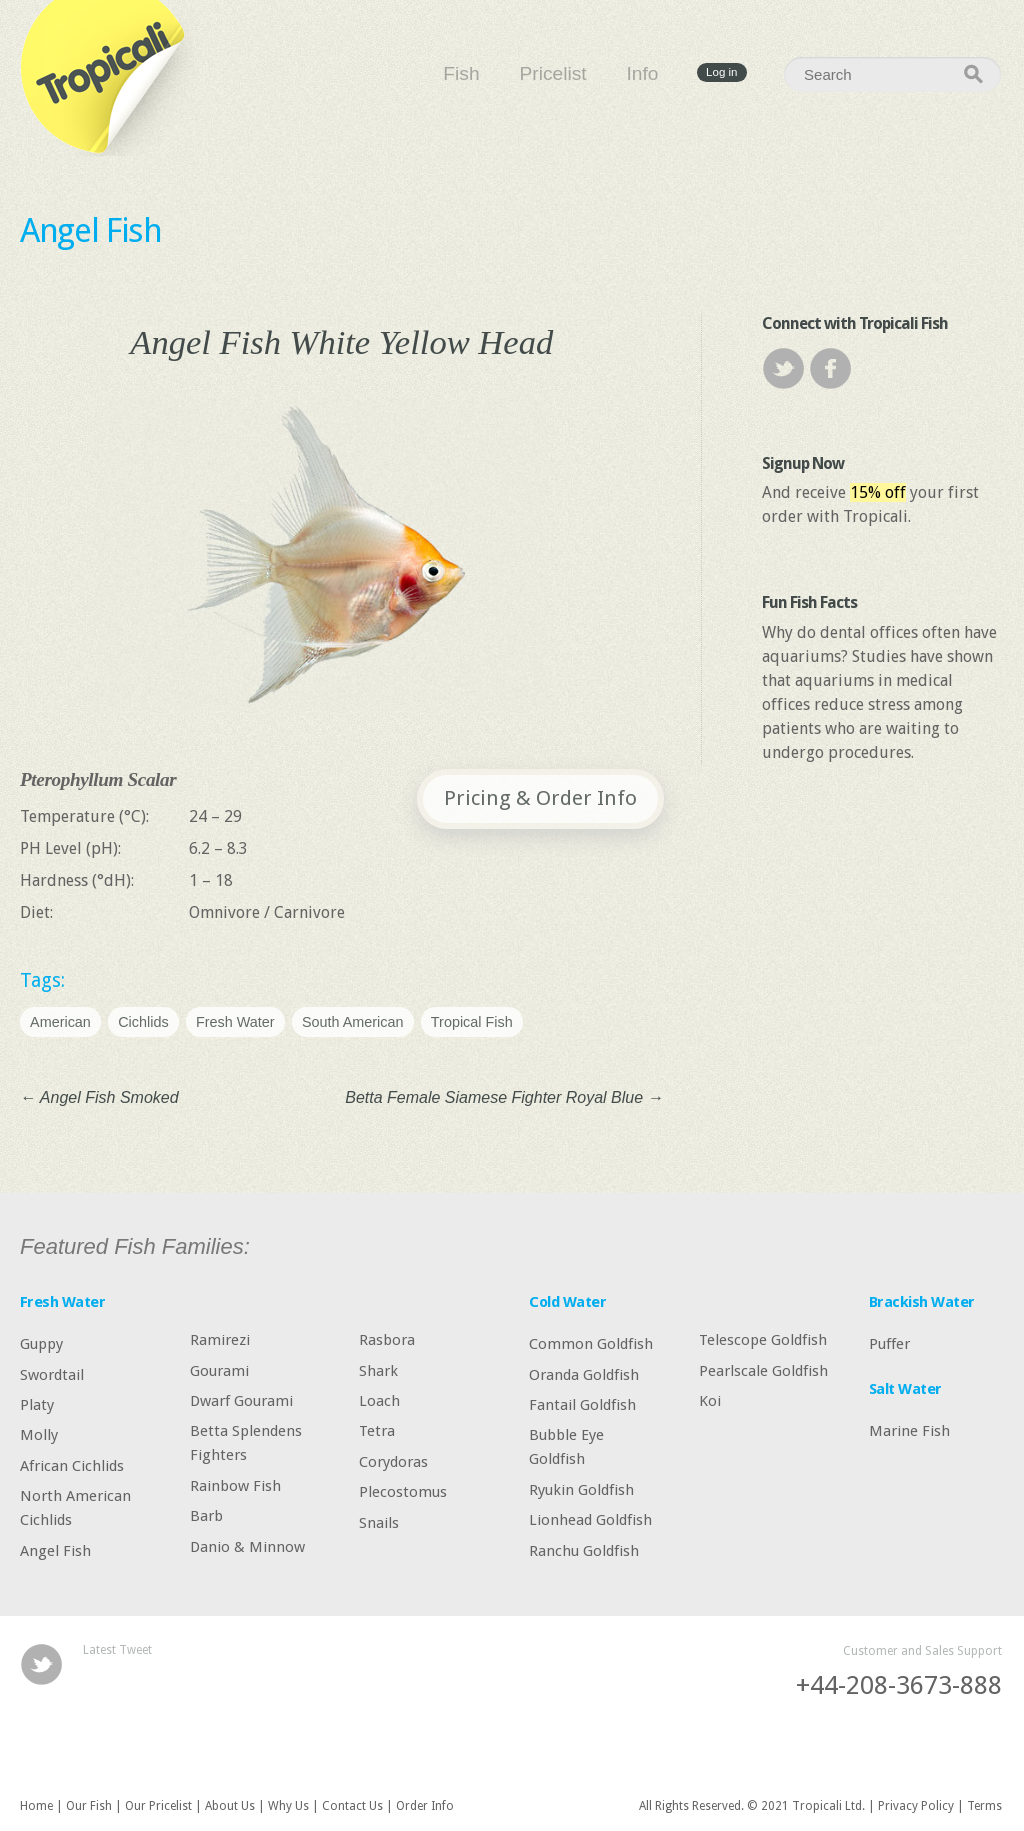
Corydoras (393, 1461)
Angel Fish (91, 230)
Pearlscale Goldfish (763, 1370)
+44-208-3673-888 (899, 1685)
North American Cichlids (75, 1508)
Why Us (288, 1806)
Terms (984, 1806)
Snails (379, 1522)
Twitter (783, 368)
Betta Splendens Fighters (246, 1443)
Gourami (219, 1370)
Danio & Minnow (247, 1546)
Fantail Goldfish (582, 1405)
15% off (878, 492)
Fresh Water (235, 1022)
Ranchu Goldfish (584, 1550)
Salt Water (905, 1389)
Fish (461, 73)
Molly (39, 1435)
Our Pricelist (158, 1806)
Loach (379, 1401)
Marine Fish (909, 1431)
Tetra (377, 1431)
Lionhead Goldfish (590, 1520)
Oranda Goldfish (584, 1374)
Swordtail (52, 1374)
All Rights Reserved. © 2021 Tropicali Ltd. (752, 1806)
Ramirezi (220, 1340)
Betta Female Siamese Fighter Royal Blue (504, 1097)
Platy (37, 1405)
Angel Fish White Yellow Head (341, 342)
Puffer (889, 1344)
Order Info (425, 1806)
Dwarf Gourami (241, 1401)
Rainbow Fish (235, 1485)
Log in (721, 73)
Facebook (830, 368)
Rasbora (387, 1340)
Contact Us (352, 1806)
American (60, 1022)
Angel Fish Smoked (99, 1097)
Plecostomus (403, 1492)
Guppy (41, 1344)
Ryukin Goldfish (581, 1489)
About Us (230, 1806)
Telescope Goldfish (763, 1340)
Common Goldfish (591, 1344)
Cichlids (143, 1022)
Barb (206, 1516)
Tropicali (110, 78)
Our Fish (89, 1806)
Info (643, 73)
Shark (378, 1370)
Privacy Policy (916, 1806)
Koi (710, 1401)
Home (36, 1806)
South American (353, 1022)
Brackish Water (922, 1302)
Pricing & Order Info (540, 798)
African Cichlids (72, 1465)
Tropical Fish (472, 1022)
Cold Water (567, 1302)
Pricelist (552, 73)
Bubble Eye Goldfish (566, 1447)
